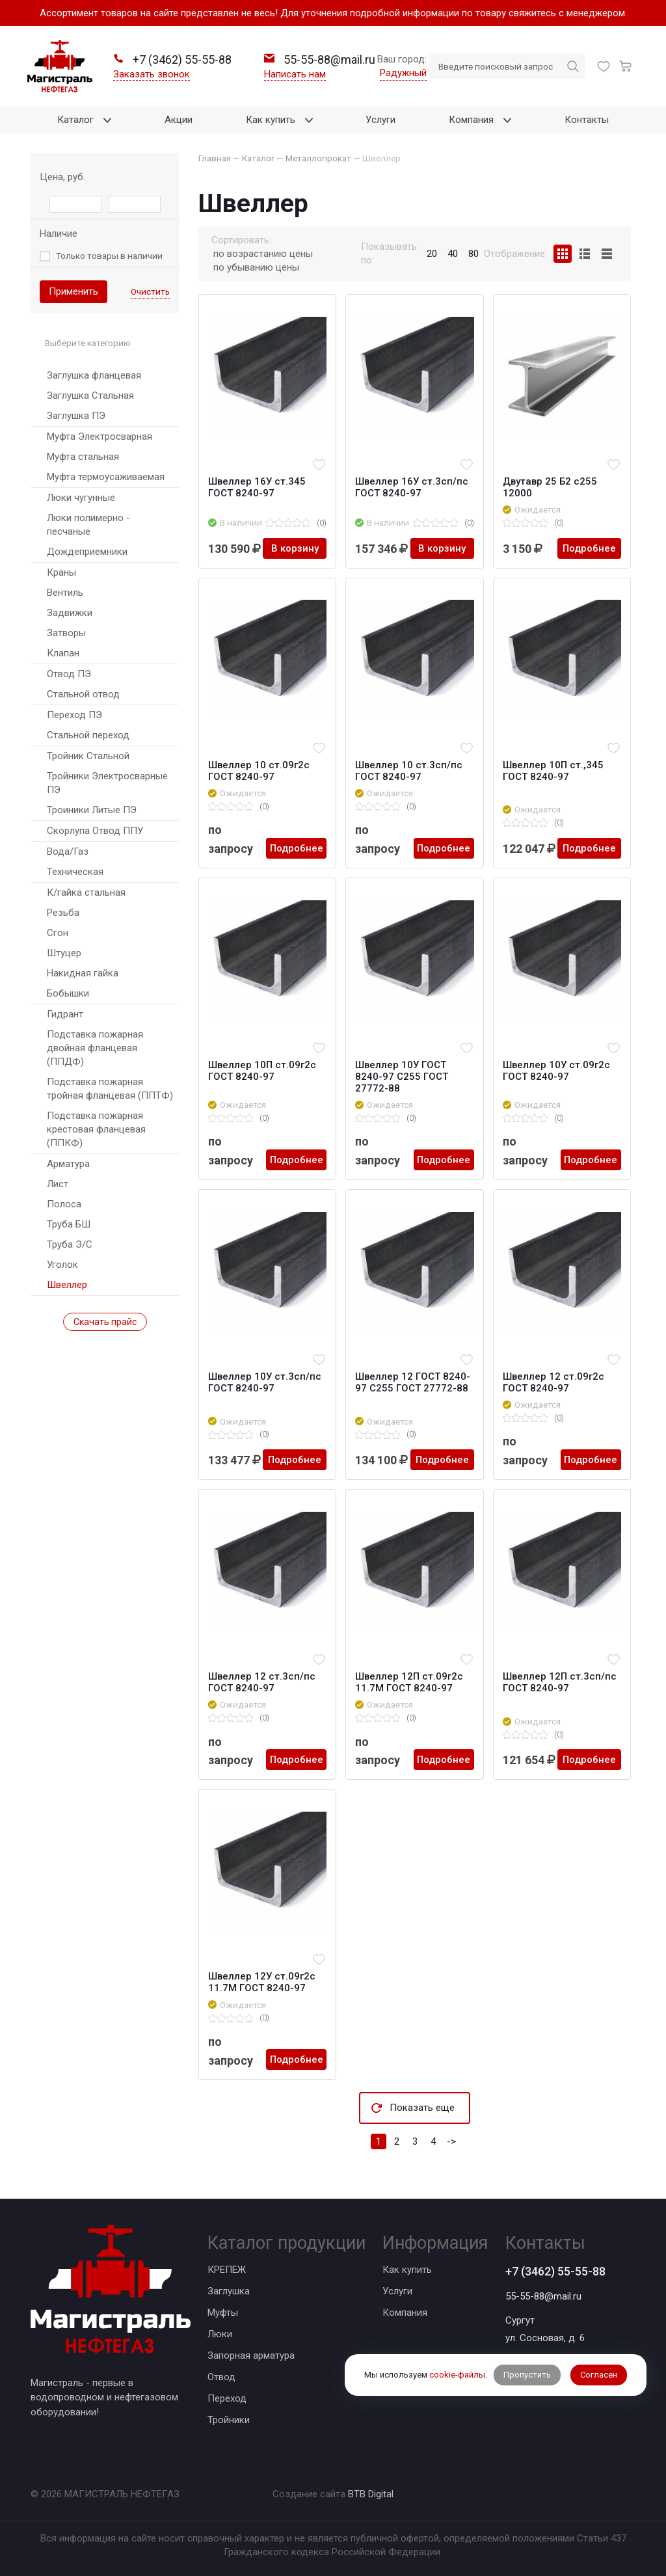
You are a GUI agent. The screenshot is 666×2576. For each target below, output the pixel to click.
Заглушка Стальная (90, 395)
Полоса (64, 1204)
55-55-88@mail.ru (543, 2296)
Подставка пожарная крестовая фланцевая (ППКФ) (96, 1129)
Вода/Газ (67, 851)
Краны (61, 572)
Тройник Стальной (88, 756)
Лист (57, 1184)
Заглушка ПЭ (76, 416)
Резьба (63, 913)
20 (432, 254)
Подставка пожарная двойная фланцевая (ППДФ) (95, 1047)
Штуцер (64, 953)
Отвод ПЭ (69, 674)
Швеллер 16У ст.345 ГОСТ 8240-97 (257, 487)
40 (452, 254)
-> (451, 2141)
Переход (226, 2398)
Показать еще (422, 2107)
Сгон (57, 933)
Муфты (222, 2312)
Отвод (221, 2377)
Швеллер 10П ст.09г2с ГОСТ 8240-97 (262, 1070)
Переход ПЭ (74, 715)
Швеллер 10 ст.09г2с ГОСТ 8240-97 (259, 771)
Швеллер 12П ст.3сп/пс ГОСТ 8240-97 (560, 1682)
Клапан (63, 653)
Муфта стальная (83, 457)
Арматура (68, 1164)
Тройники (228, 2420)
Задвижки (69, 613)
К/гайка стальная (86, 892)
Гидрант (65, 1014)
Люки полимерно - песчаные (88, 524)
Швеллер (67, 1285)
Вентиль (65, 592)
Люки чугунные (81, 497)
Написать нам (295, 74)
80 (473, 254)
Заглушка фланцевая (94, 375)
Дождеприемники (87, 551)
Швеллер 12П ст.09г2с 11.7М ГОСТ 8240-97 (409, 1682)
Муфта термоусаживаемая (106, 477)
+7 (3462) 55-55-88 (555, 2271)
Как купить (407, 2269)
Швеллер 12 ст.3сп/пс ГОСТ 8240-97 (261, 1682)
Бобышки (68, 993)
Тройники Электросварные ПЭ (107, 783)
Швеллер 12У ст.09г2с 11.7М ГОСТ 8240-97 (261, 1982)
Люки (219, 2334)
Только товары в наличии (109, 255)
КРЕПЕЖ (226, 2269)
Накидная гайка (82, 973)
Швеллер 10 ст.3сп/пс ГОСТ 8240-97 (408, 771)
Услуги (397, 2291)
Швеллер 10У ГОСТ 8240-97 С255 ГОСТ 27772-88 (401, 1076)
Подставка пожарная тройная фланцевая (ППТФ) (110, 1088)
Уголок (62, 1264)
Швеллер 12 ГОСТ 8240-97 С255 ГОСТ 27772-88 (412, 1382)
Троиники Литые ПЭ (92, 810)
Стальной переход (88, 735)
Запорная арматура (251, 2355)
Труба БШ (68, 1224)
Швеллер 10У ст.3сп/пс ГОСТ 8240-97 (264, 1382)
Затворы (66, 633)
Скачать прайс (105, 1322)
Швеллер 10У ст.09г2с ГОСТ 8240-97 (556, 1070)
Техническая (75, 872)
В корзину (295, 548)
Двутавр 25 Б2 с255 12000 (550, 487)
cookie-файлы (457, 2375)
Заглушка (228, 2291)
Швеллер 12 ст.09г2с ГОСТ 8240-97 (553, 1382)
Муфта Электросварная (99, 436)
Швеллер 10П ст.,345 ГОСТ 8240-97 (553, 771)
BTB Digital (370, 2494)
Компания (404, 2312)
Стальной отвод (83, 694)
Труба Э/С (69, 1244)
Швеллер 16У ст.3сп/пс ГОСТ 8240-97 (411, 487)
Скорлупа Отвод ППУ (95, 831)
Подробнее (589, 548)
